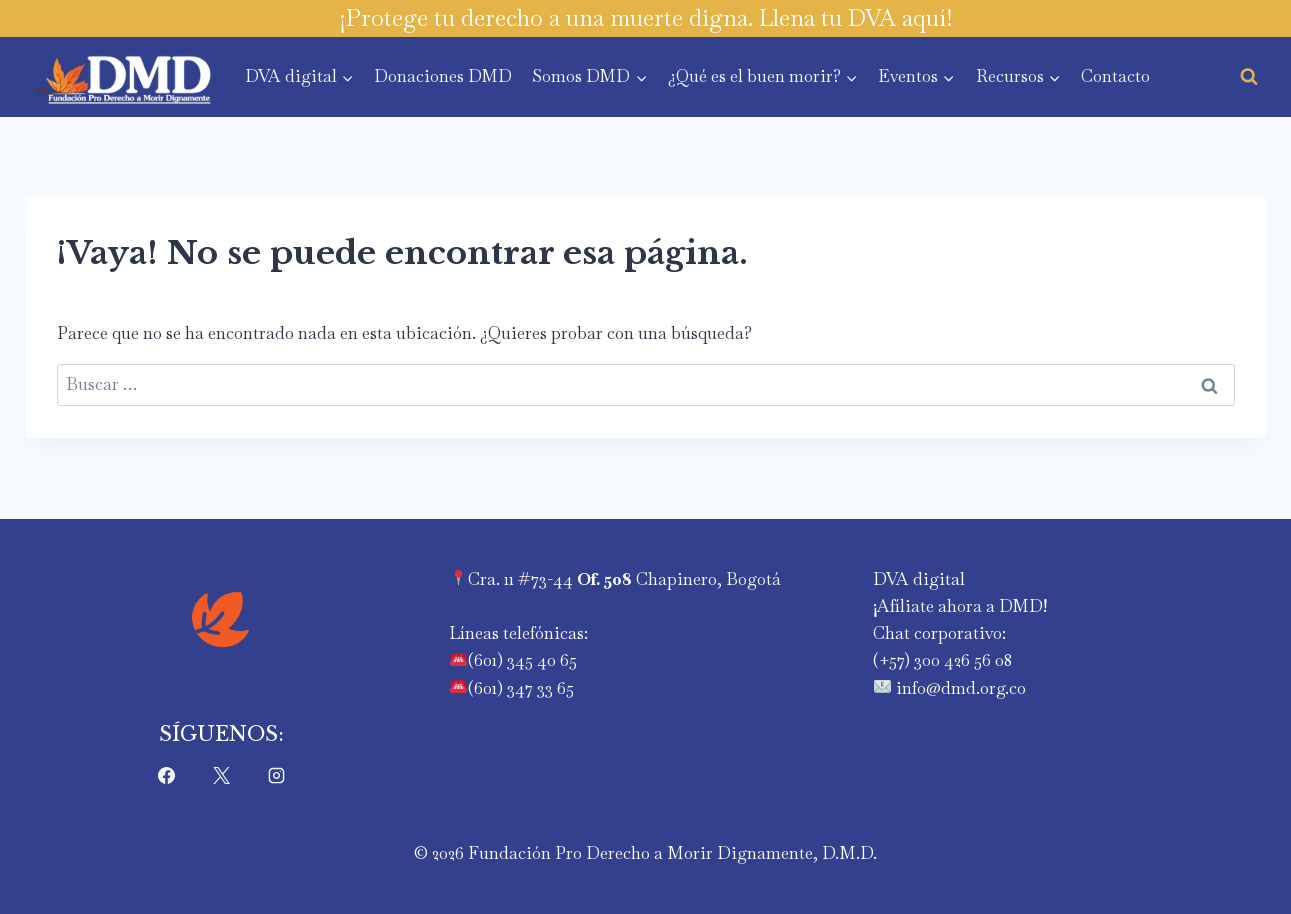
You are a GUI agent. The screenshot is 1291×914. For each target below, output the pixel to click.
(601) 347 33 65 (521, 688)
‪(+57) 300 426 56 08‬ (942, 660)
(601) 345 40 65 (522, 660)
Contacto (1115, 76)
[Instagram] (277, 776)
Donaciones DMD (443, 76)
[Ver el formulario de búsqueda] (1249, 77)
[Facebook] (166, 776)
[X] (222, 776)
